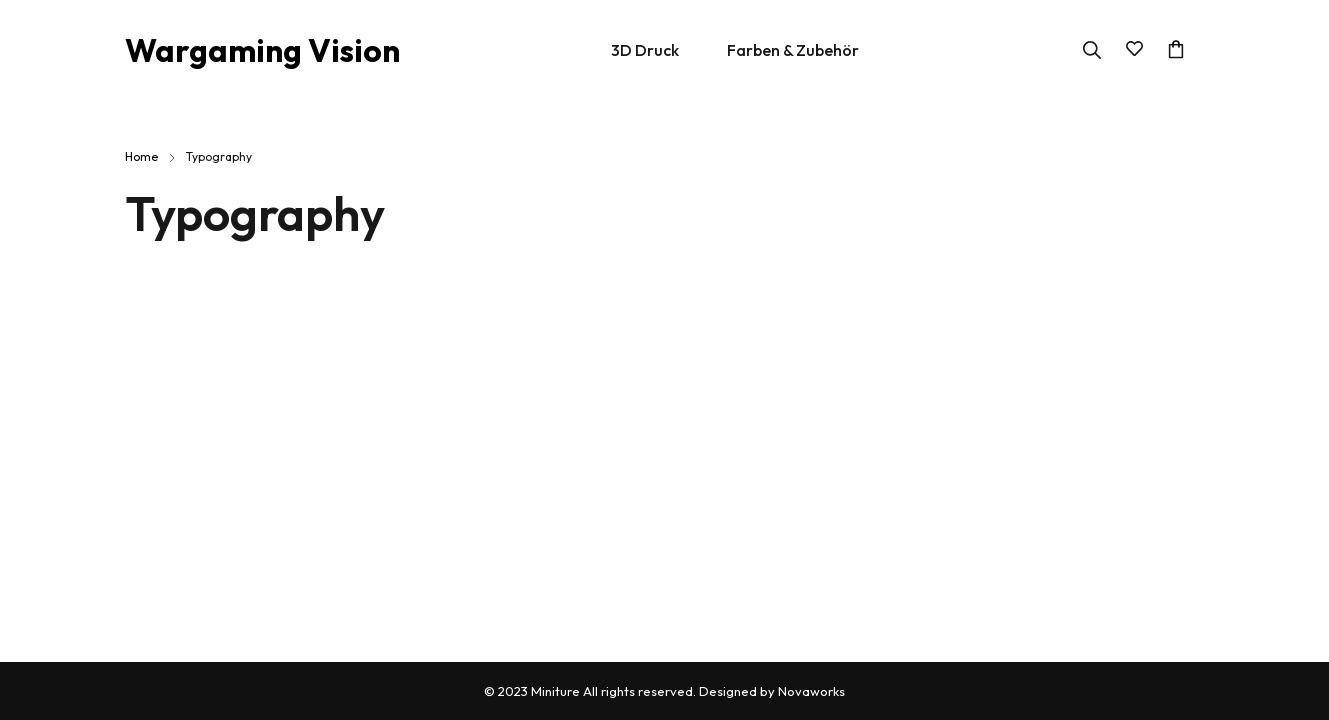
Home (141, 156)
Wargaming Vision (262, 50)
